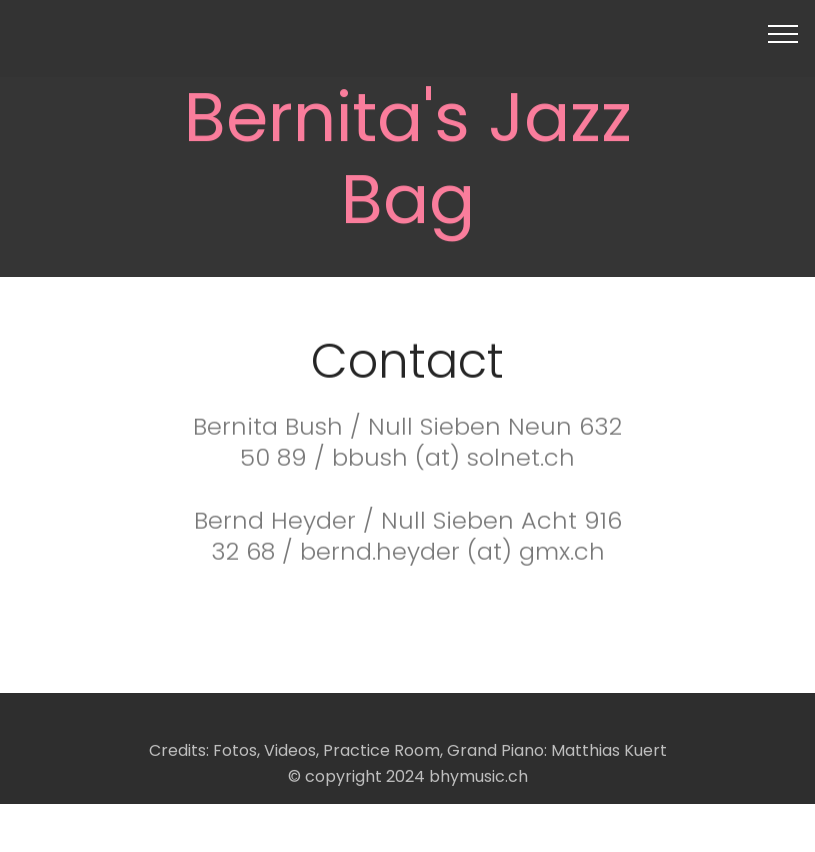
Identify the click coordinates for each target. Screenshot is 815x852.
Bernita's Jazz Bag (408, 161)
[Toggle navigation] (783, 33)
